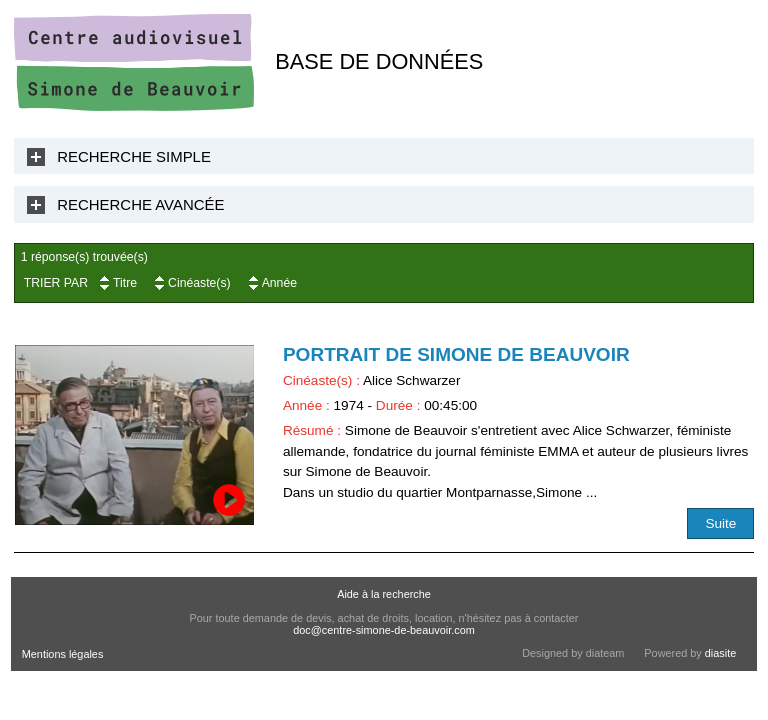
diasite (720, 653)
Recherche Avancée (140, 204)
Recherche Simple (134, 156)
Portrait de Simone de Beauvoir (456, 354)
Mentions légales (63, 654)
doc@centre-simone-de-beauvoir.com (384, 630)
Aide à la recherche (384, 594)
